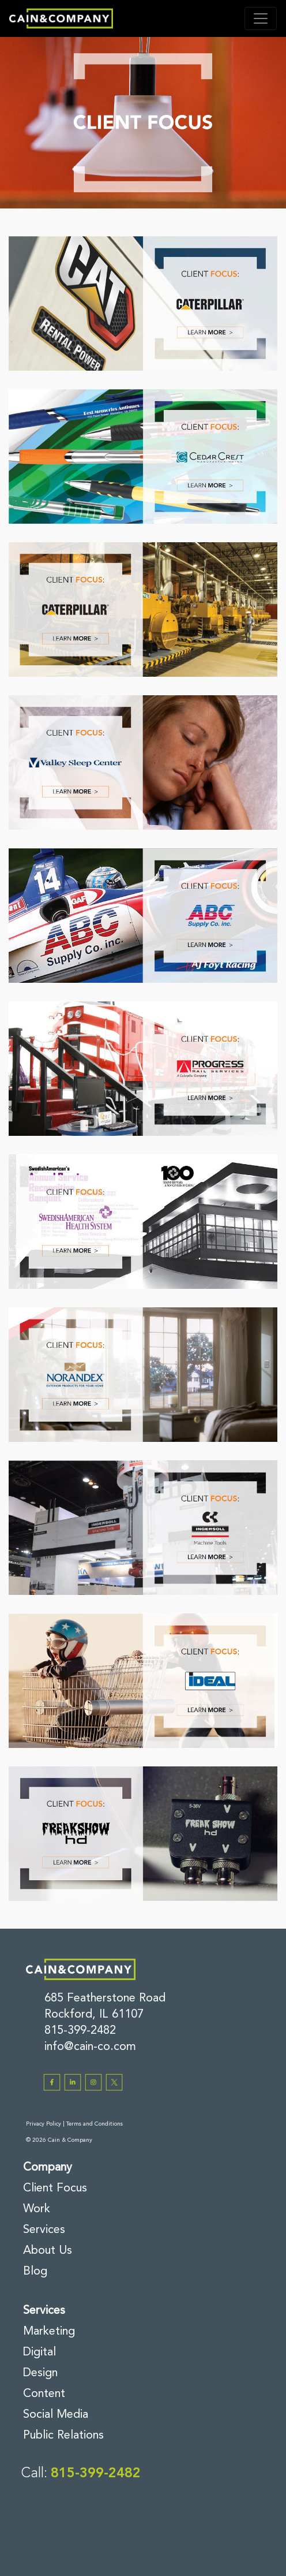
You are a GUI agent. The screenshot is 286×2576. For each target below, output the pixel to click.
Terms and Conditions (94, 2124)
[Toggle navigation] (260, 18)
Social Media (55, 2415)
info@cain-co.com (90, 2047)
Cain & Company (70, 2140)
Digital (39, 2352)
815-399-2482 (80, 2031)
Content (44, 2394)
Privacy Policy (43, 2124)
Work (36, 2209)
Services (44, 2230)
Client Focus (55, 2188)
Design (40, 2373)
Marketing (49, 2332)
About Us (47, 2251)
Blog (35, 2271)
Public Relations (63, 2435)
